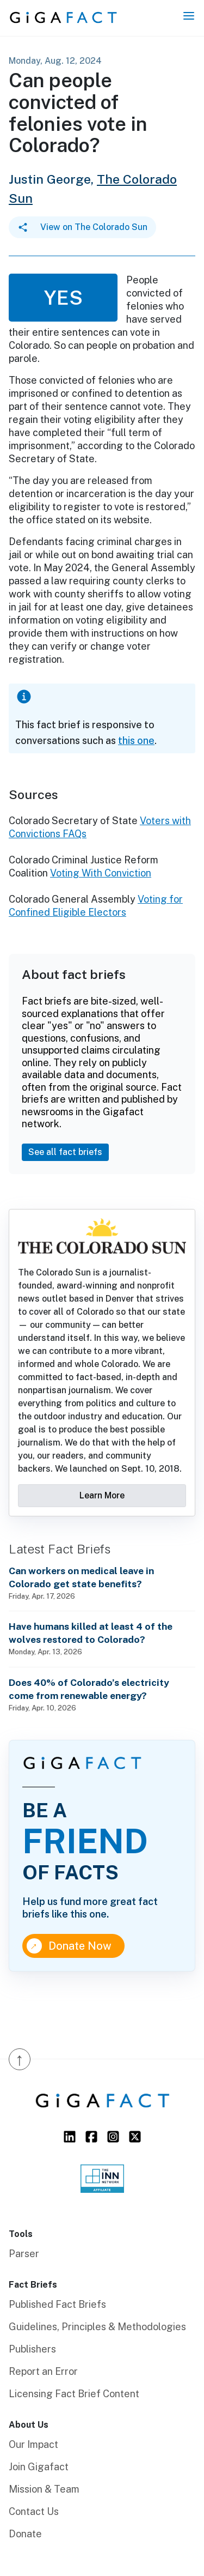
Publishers (32, 2349)
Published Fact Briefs (57, 2304)
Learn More (102, 1495)
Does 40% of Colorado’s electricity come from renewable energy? (89, 1689)
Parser (24, 2253)
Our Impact (33, 2444)
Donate (25, 2533)
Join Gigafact (39, 2466)
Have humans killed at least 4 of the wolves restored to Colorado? (90, 1632)
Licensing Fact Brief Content (74, 2393)
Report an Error (43, 2371)
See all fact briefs (65, 1152)
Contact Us (34, 2511)
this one (136, 740)
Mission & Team (44, 2489)
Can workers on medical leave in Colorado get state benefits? (81, 1577)
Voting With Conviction (100, 873)
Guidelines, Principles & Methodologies (97, 2326)
